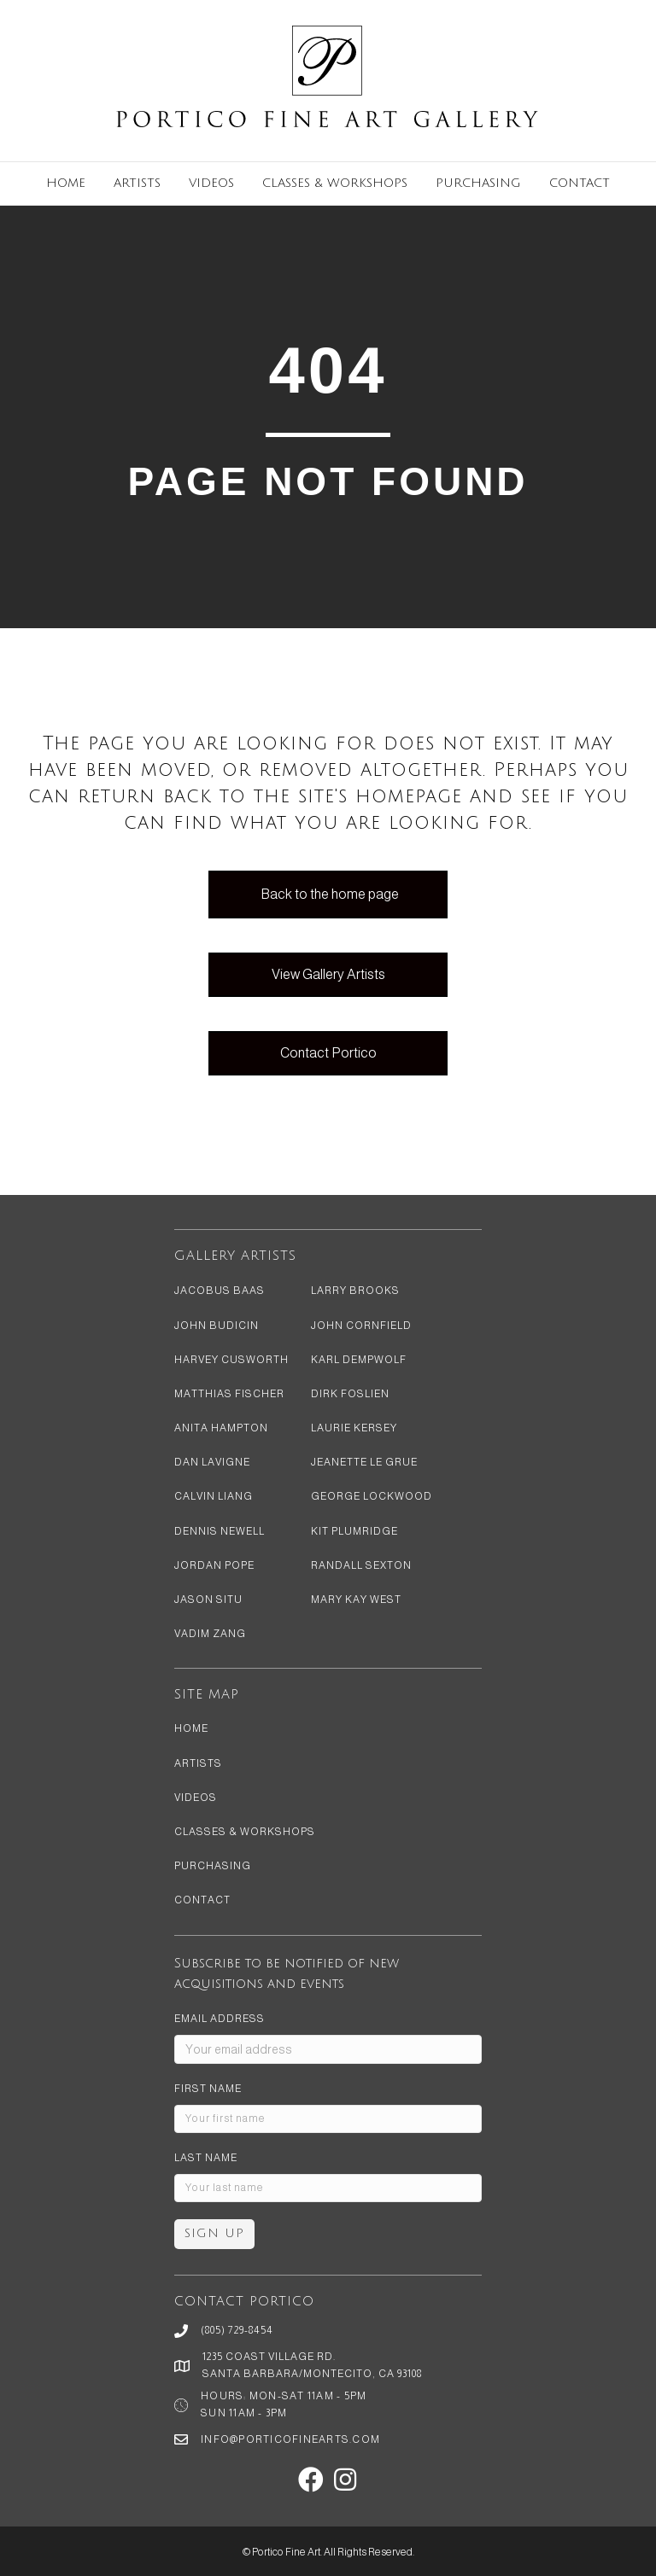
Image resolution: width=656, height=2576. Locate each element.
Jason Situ (208, 1600)
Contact (579, 183)
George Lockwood (371, 1496)
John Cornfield (361, 1326)
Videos (211, 183)
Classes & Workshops (334, 183)
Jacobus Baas (219, 1291)
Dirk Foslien (350, 1394)
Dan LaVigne (212, 1462)
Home (65, 183)
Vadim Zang (210, 1634)
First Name (208, 2089)
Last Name (205, 2158)
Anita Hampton (221, 1428)
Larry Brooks (355, 1291)
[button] (311, 2479)
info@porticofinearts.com (290, 2439)
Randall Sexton (361, 1565)
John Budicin (216, 1326)
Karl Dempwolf (359, 1360)
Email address (219, 2019)
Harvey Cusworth (231, 1360)
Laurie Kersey (354, 1428)
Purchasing (478, 183)
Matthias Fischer (229, 1394)
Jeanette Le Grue (364, 1462)
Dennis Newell (219, 1531)
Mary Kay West (356, 1600)
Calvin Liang (213, 1496)
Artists (137, 183)
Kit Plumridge (354, 1531)
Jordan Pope (214, 1565)
